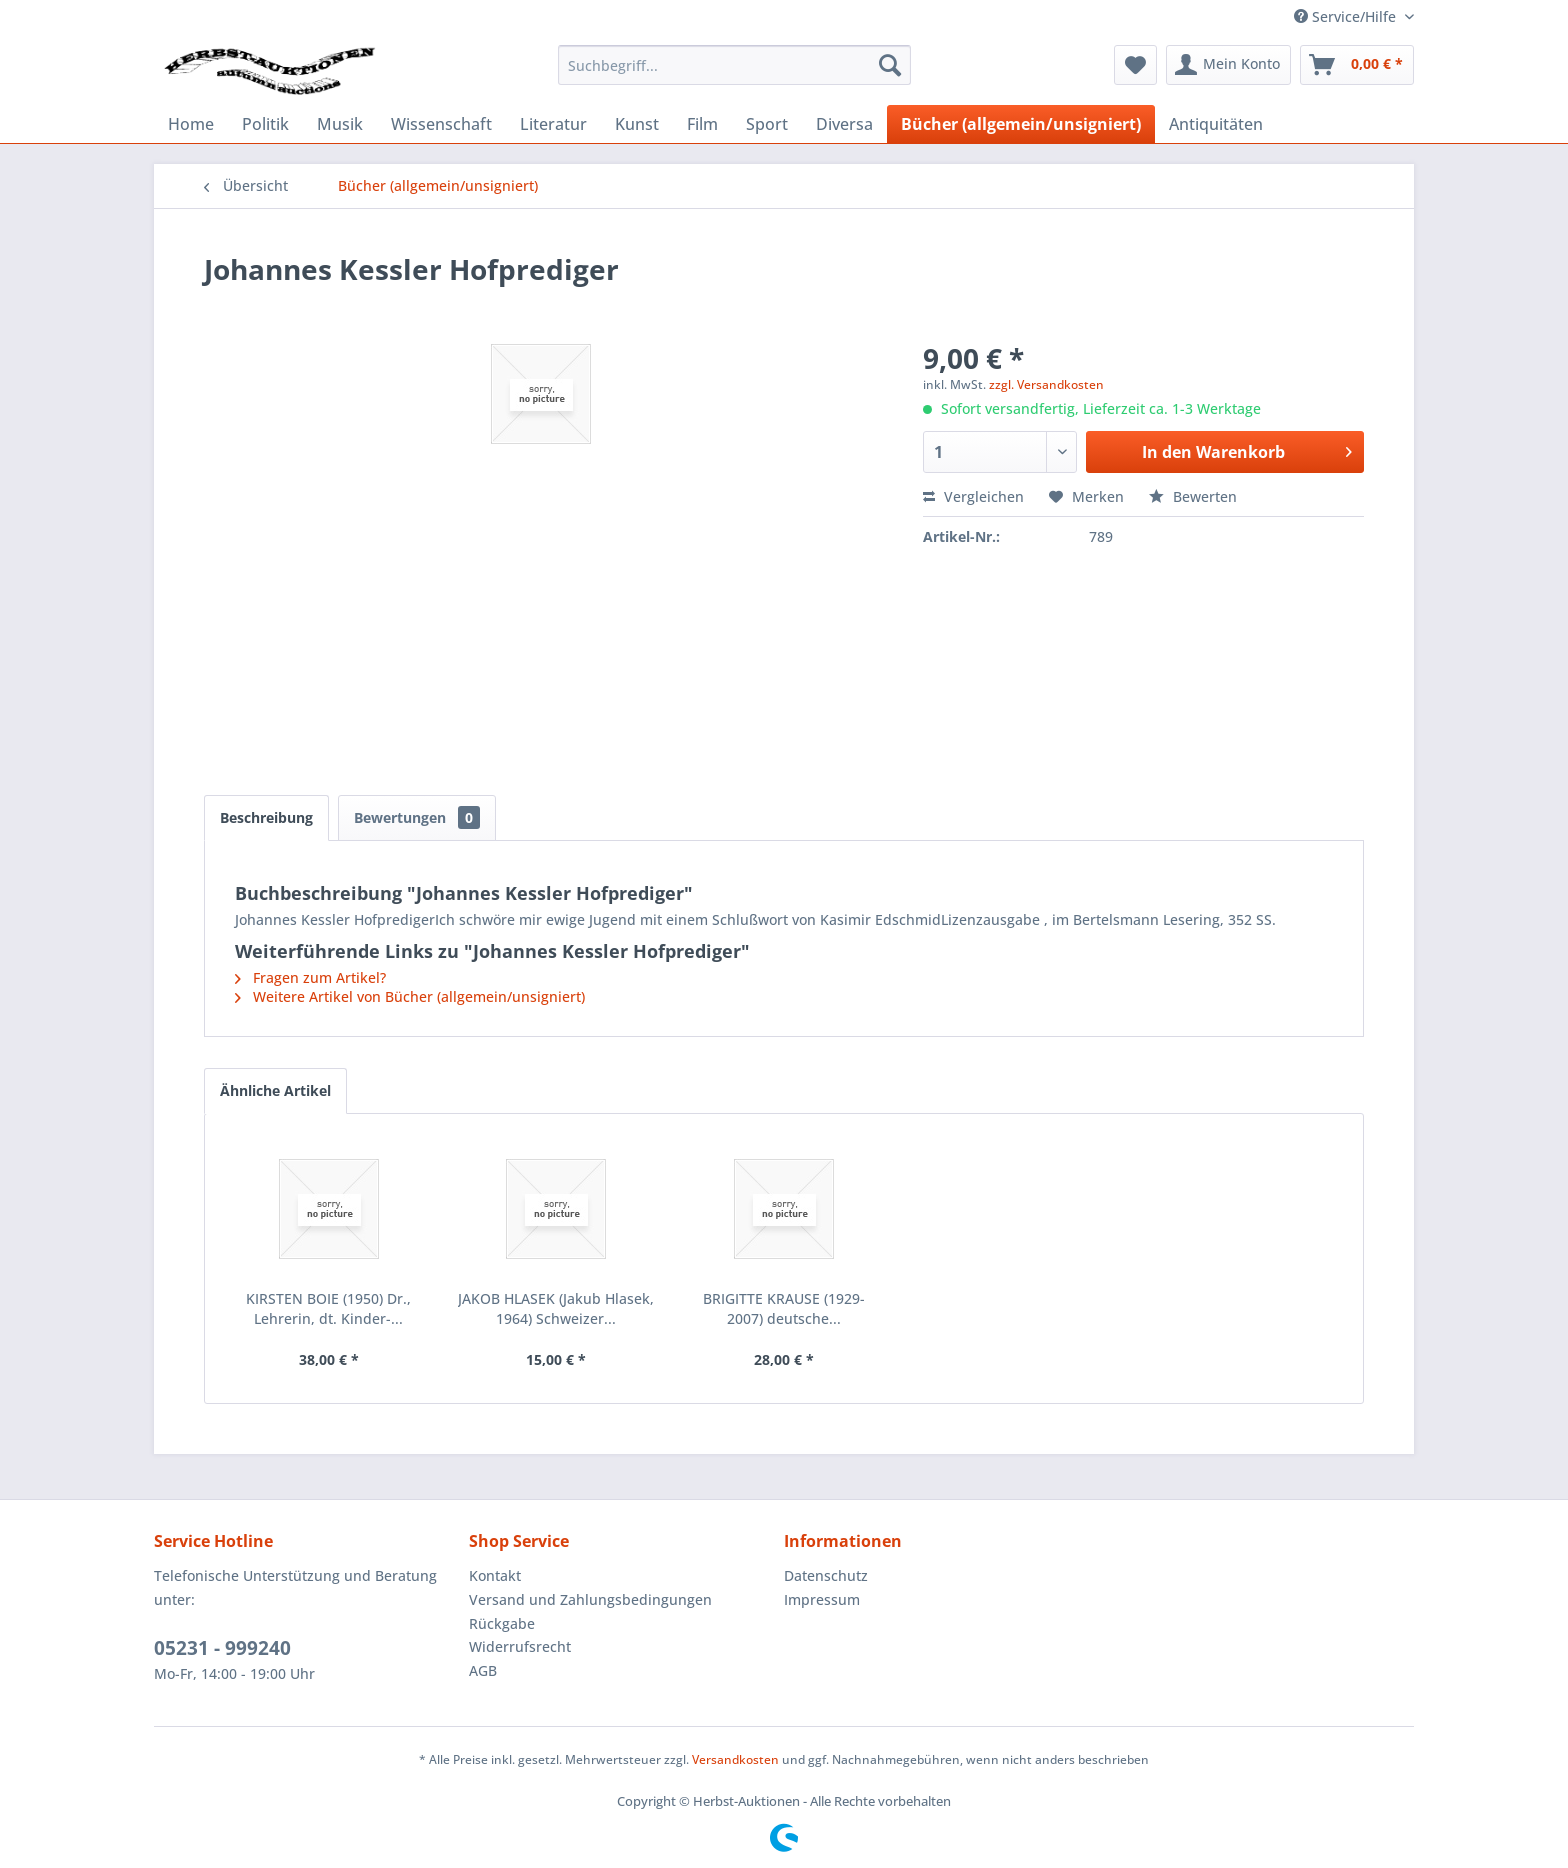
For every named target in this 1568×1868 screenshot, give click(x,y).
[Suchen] (890, 65)
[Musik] (340, 124)
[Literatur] (553, 124)
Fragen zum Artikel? (310, 977)
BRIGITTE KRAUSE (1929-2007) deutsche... (784, 1308)
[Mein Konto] (1228, 65)
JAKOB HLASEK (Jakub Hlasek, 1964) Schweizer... (556, 1308)
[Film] (702, 124)
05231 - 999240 (222, 1648)
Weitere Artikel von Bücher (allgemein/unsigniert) (410, 996)
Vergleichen (973, 496)
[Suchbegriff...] (734, 65)
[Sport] (767, 124)
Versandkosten (735, 1759)
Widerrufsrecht (520, 1646)
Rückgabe (502, 1623)
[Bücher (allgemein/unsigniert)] (1021, 124)
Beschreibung (266, 817)
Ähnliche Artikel (275, 1090)
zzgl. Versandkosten (1046, 384)
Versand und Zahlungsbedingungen (590, 1599)
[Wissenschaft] (441, 124)
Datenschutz (826, 1575)
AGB (483, 1670)
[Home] (191, 124)
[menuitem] (734, 65)
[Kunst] (637, 124)
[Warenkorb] (1357, 65)
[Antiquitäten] (1216, 124)
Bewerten (1193, 496)
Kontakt (495, 1575)
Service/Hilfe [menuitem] (1347, 16)
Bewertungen (417, 817)
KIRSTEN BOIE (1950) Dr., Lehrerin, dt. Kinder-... (328, 1308)
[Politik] (265, 124)
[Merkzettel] (1135, 65)
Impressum (822, 1599)
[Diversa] (844, 124)
